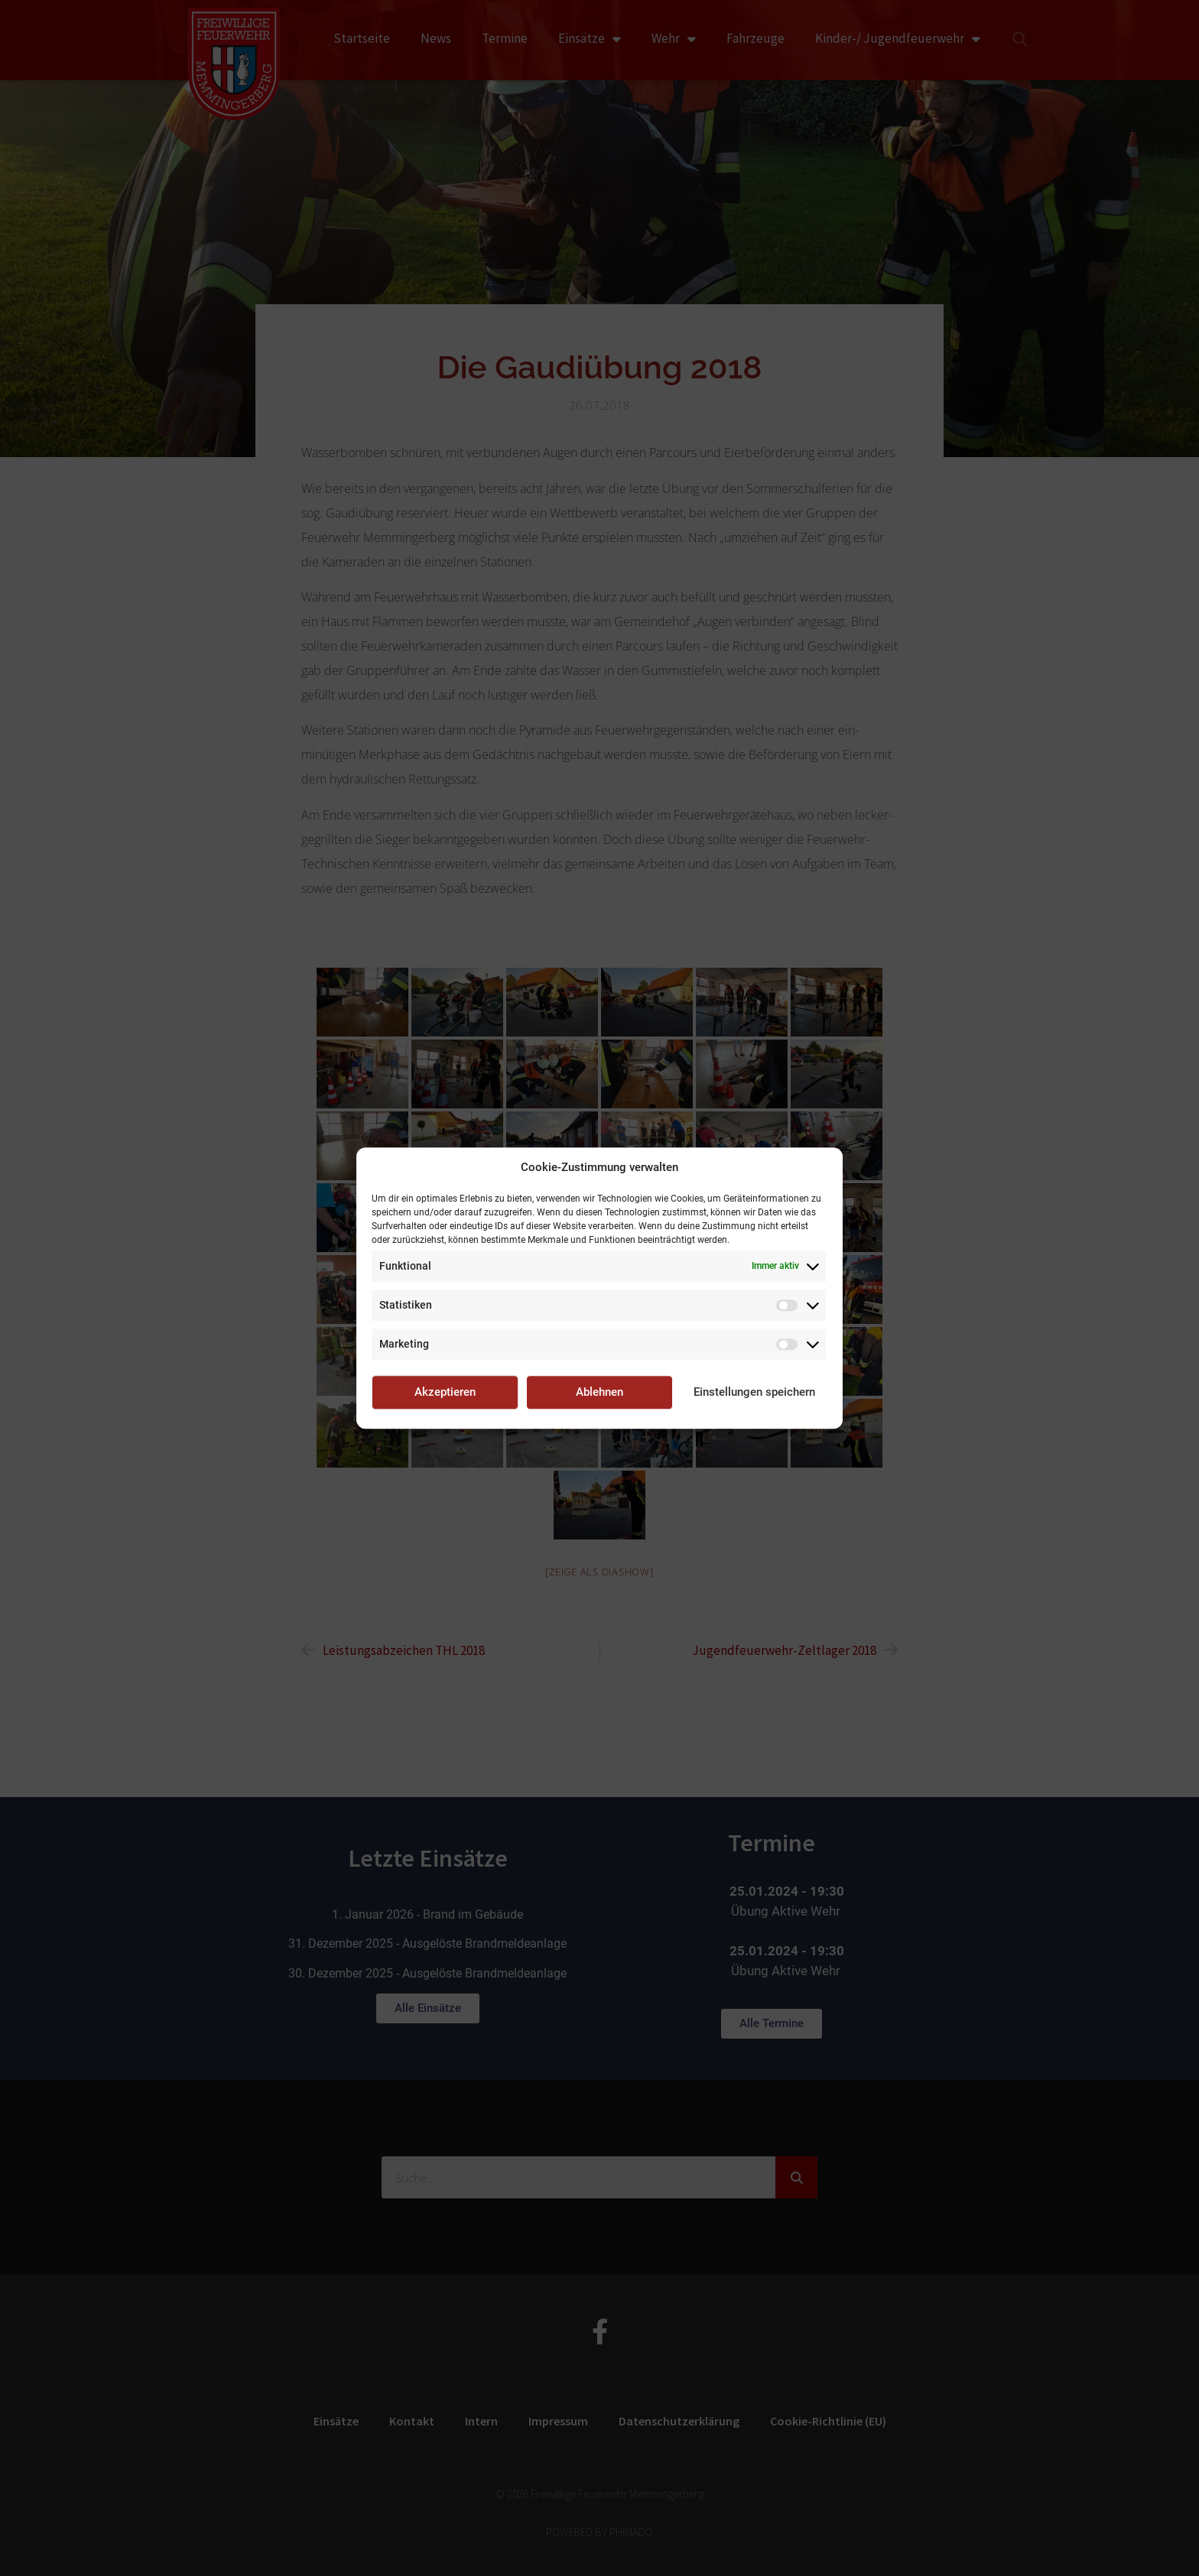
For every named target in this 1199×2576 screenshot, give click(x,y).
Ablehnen (599, 1392)
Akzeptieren (445, 1392)
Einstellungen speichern (754, 1392)
